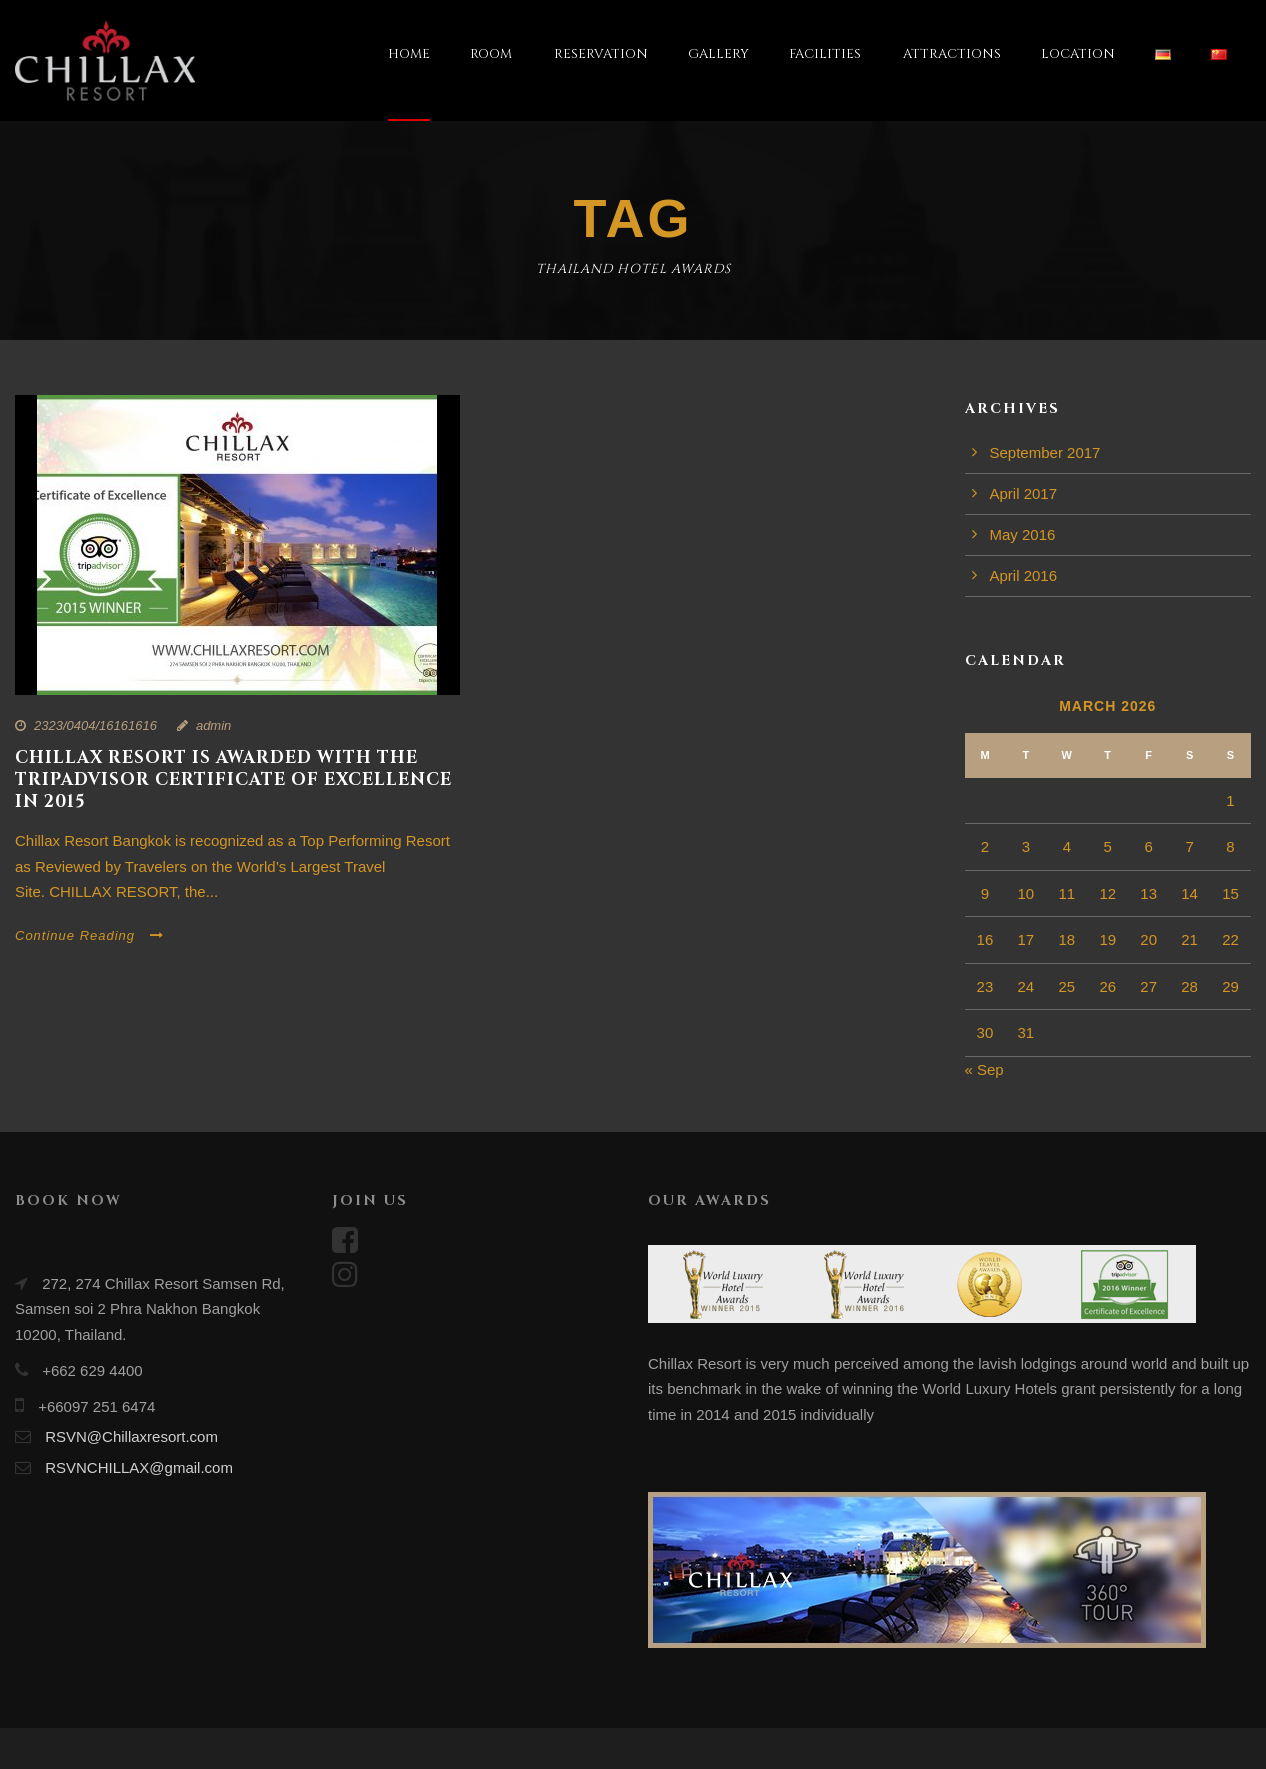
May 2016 (1023, 534)
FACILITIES (825, 54)
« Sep (984, 1069)
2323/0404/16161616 (95, 725)
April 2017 (1024, 493)
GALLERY (718, 54)
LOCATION (1078, 54)
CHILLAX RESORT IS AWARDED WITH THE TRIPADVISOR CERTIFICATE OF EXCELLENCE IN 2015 (233, 779)
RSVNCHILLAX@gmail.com (139, 1467)
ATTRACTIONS (952, 54)
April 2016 (1024, 575)
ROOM (491, 54)
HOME (409, 54)
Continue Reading (89, 935)
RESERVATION (601, 54)
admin (213, 725)
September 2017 (1045, 452)
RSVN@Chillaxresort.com (131, 1436)
